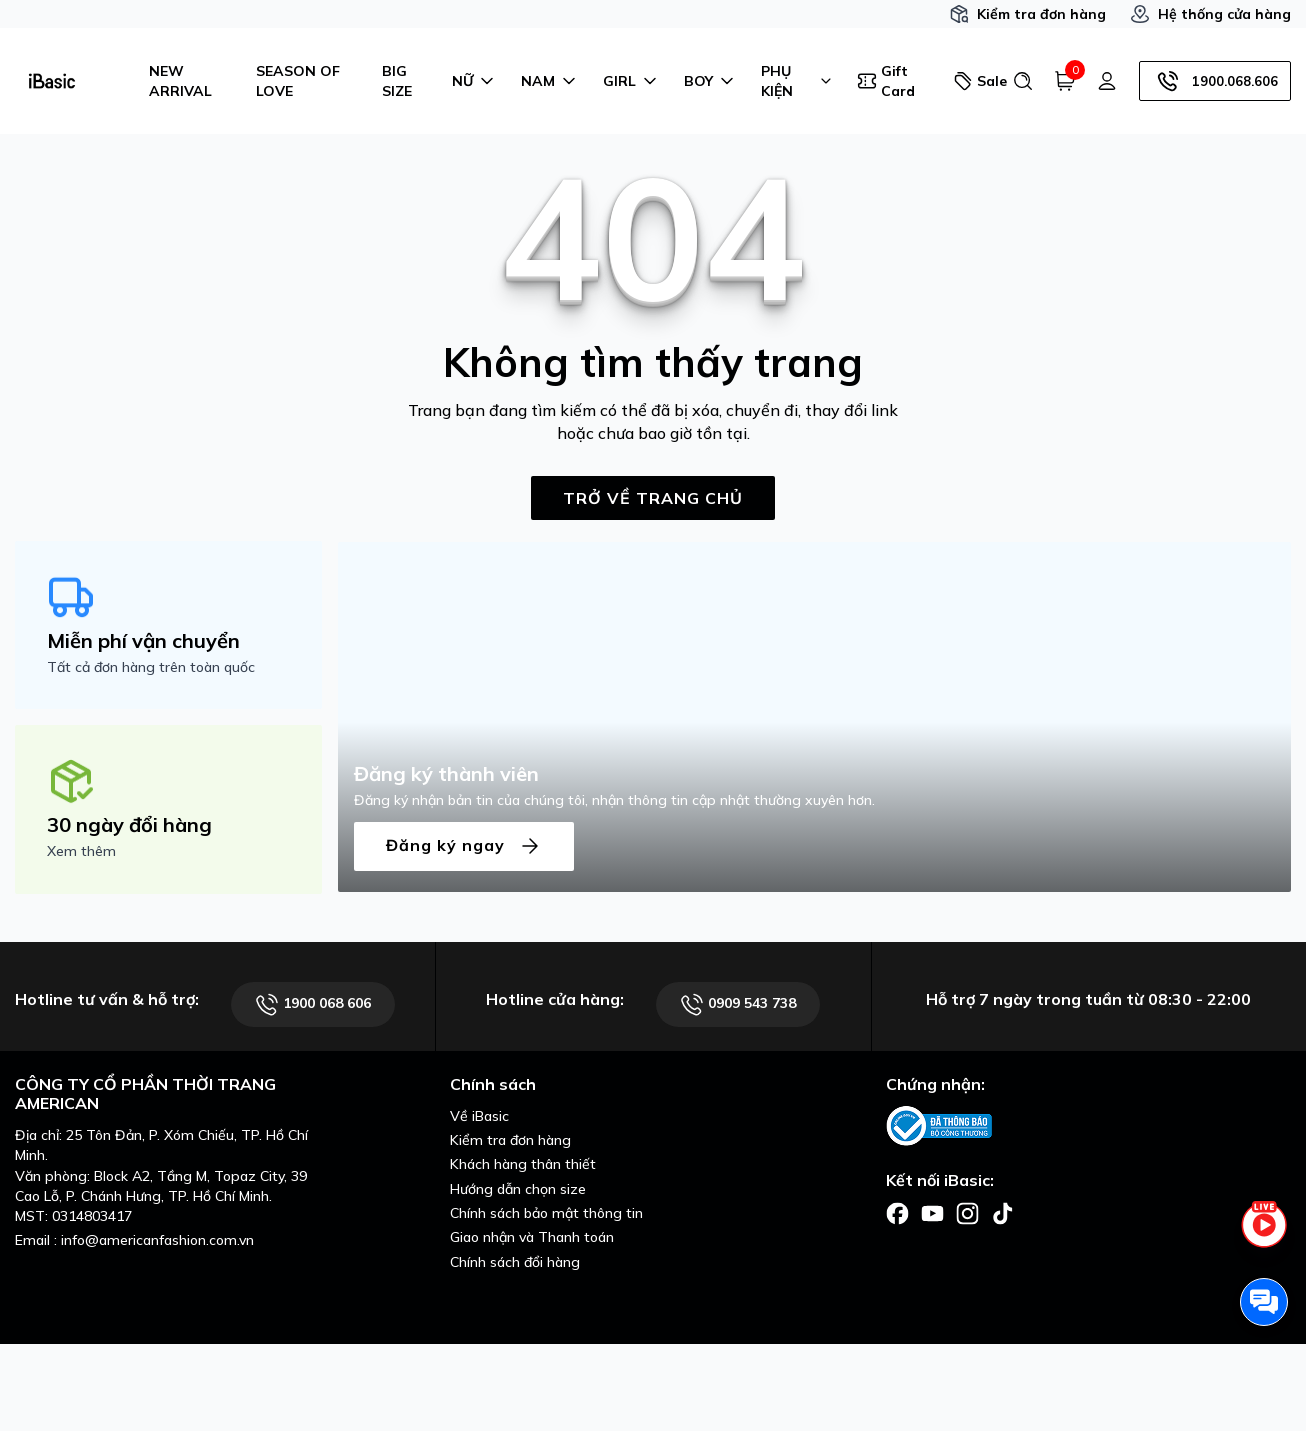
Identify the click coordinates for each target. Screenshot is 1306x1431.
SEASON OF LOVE (298, 81)
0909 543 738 (738, 1004)
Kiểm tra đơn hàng (1027, 14)
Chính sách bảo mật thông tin (546, 1213)
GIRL (631, 81)
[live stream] (1264, 1236)
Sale (975, 81)
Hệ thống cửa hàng (1210, 14)
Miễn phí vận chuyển (143, 640)
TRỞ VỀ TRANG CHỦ (653, 498)
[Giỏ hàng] (1065, 81)
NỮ (474, 81)
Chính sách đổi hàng (515, 1262)
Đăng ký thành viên (446, 773)
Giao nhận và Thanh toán (532, 1237)
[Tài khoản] (1107, 81)
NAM (550, 81)
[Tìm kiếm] (1023, 81)
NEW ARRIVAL (180, 81)
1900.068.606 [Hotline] (1215, 81)
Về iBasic (479, 1116)
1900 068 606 (313, 1004)
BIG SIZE (397, 81)
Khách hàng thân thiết (523, 1164)
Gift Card (886, 81)
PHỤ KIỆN (797, 81)
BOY (710, 81)
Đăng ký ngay (464, 846)
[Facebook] (897, 1212)
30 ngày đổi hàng (129, 824)
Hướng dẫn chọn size (518, 1189)
